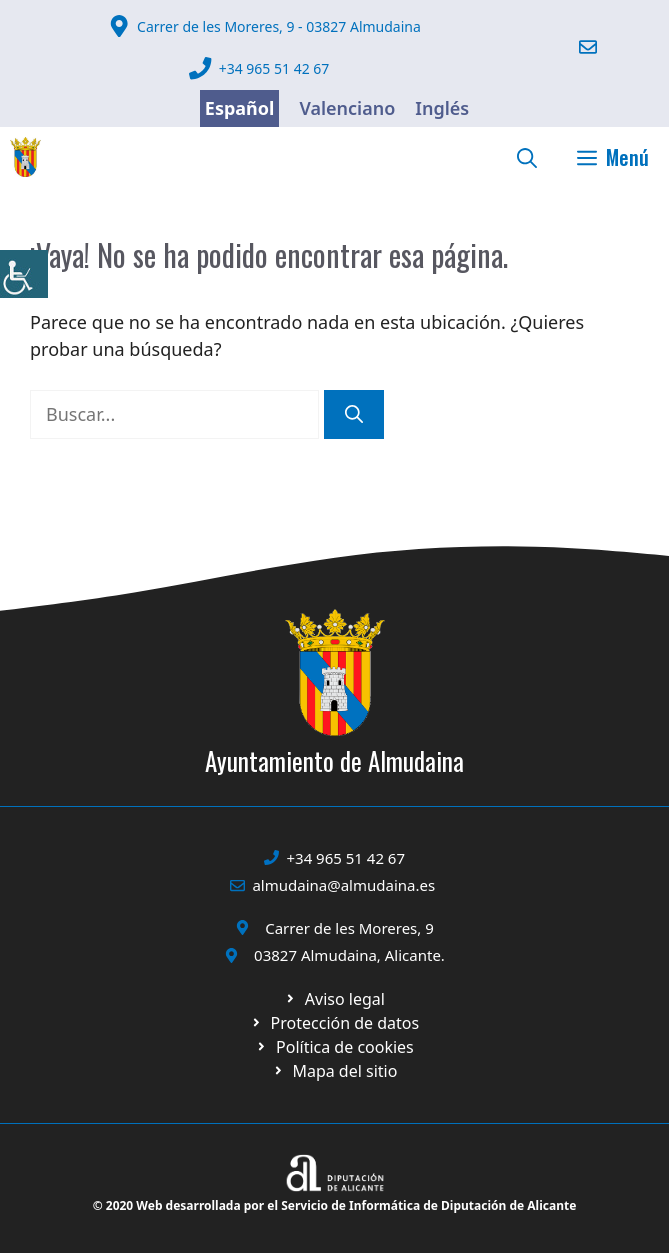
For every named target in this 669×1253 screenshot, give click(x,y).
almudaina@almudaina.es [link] (343, 885)
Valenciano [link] (347, 108)
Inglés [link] (442, 108)
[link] (24, 274)
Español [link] (240, 108)
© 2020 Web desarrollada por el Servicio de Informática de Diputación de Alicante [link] (335, 1205)
